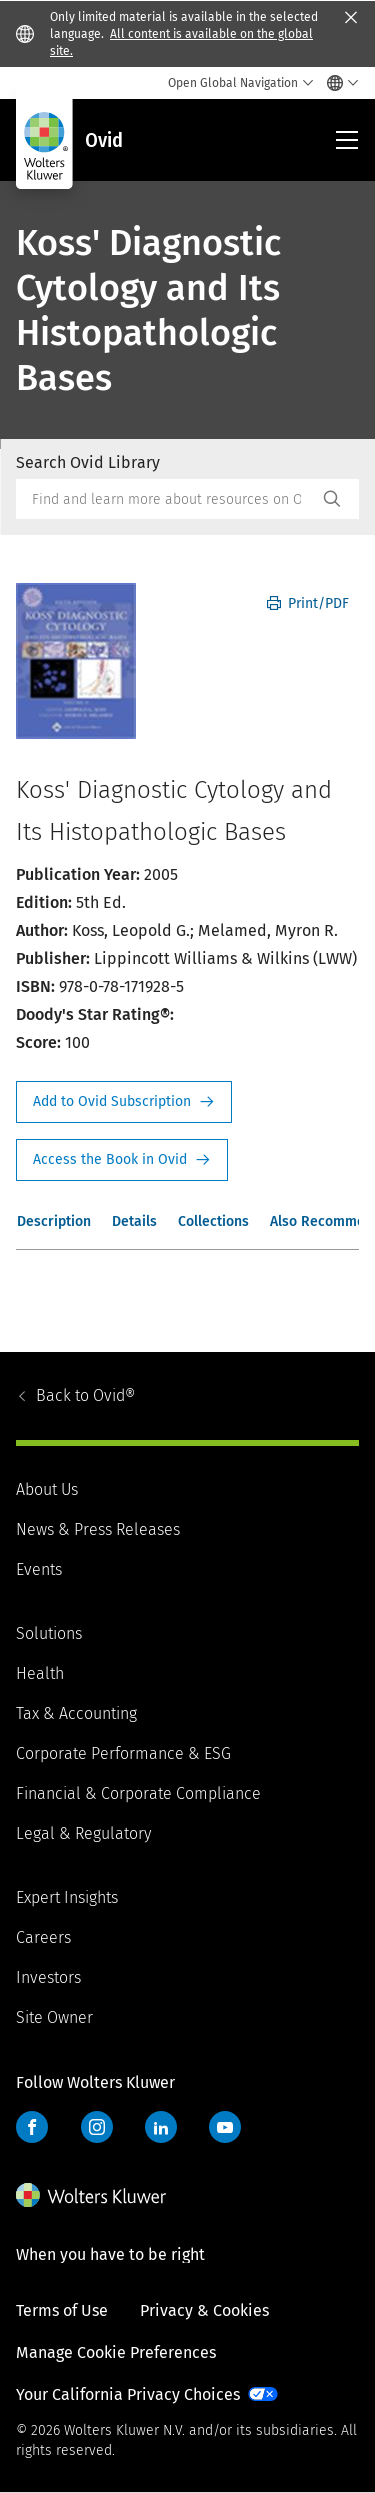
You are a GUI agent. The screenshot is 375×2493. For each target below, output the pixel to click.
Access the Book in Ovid (122, 1160)
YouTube (225, 2127)
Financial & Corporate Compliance (138, 1793)
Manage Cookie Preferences (116, 2352)
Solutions (49, 1633)
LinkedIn (161, 2127)
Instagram (97, 2127)
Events (39, 1569)
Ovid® (85, 1395)
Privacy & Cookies (204, 2310)
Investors (48, 1977)
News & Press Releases (98, 1529)
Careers (43, 1937)
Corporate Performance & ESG (123, 1753)
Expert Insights (67, 1897)
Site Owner (54, 2017)
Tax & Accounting (76, 1713)
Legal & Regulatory (83, 1833)
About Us (47, 1489)
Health (40, 1673)
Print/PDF (308, 603)
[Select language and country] (337, 83)
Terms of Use (62, 2310)
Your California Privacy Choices (128, 2394)
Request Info (124, 1102)
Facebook (32, 2127)
